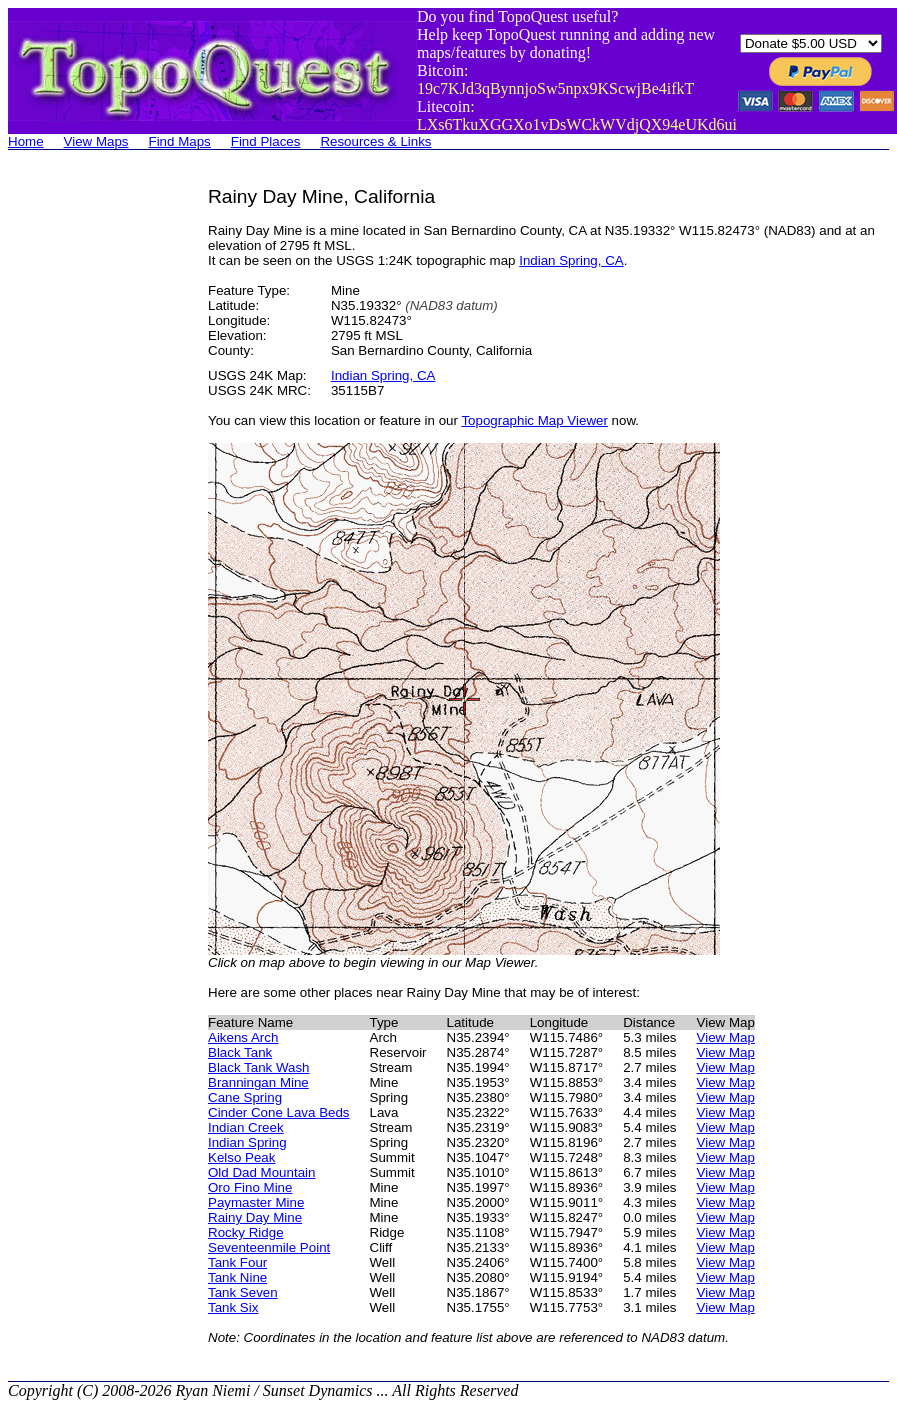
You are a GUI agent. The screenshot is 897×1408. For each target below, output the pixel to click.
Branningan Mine (258, 1082)
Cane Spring (245, 1097)
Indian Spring (247, 1142)
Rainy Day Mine (255, 1217)
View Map (726, 1037)
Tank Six (233, 1307)
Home (26, 141)
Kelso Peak (241, 1157)
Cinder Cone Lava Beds (279, 1112)
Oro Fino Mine (250, 1187)
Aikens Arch (243, 1037)
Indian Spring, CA (571, 260)
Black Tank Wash (258, 1067)
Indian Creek (246, 1127)
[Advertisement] (88, 486)
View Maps (96, 141)
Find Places (266, 141)
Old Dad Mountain (261, 1172)
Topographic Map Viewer (534, 420)
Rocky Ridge (246, 1232)
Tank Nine (237, 1277)
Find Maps (180, 141)
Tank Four (237, 1262)
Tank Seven (243, 1292)
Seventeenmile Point (269, 1247)
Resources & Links (375, 141)
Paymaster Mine (256, 1202)
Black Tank (240, 1052)
